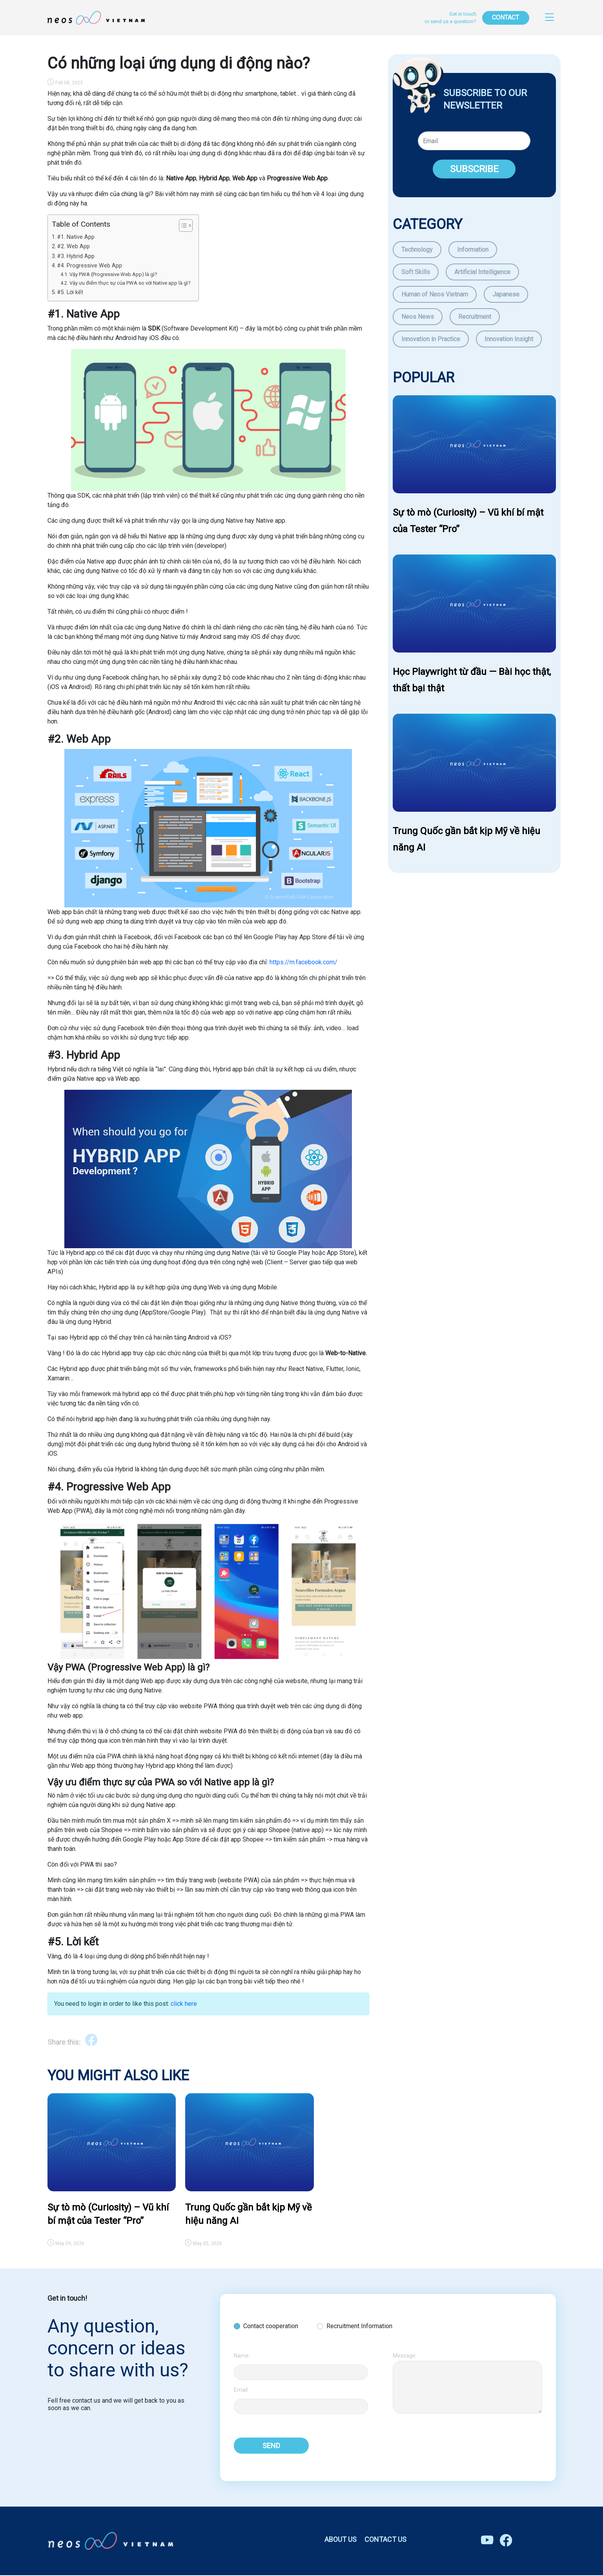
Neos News (417, 316)
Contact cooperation (270, 2326)
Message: (405, 2356)
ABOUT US (340, 2540)
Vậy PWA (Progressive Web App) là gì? (113, 274)
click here (184, 2003)
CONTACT (505, 17)
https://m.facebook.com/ (303, 962)
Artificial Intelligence (482, 272)
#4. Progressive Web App (89, 265)
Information (472, 249)
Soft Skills (415, 272)
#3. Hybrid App (76, 256)
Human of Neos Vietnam (434, 294)
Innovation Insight (509, 339)
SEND (271, 2446)
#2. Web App (73, 246)
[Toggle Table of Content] (182, 225)
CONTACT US (385, 2540)
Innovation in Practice (430, 339)
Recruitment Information (359, 2326)
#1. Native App (76, 237)
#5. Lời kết (70, 292)
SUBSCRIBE (474, 169)
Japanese (505, 294)
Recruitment (474, 316)
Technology (417, 249)
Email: (241, 2390)
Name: (242, 2356)
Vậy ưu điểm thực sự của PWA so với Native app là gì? (130, 283)
